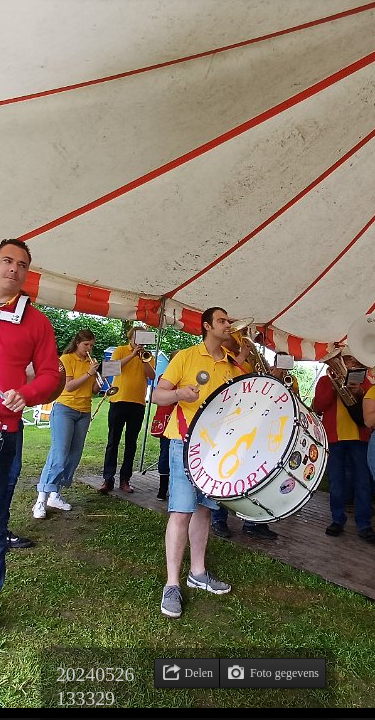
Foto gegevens (284, 673)
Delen (199, 673)
